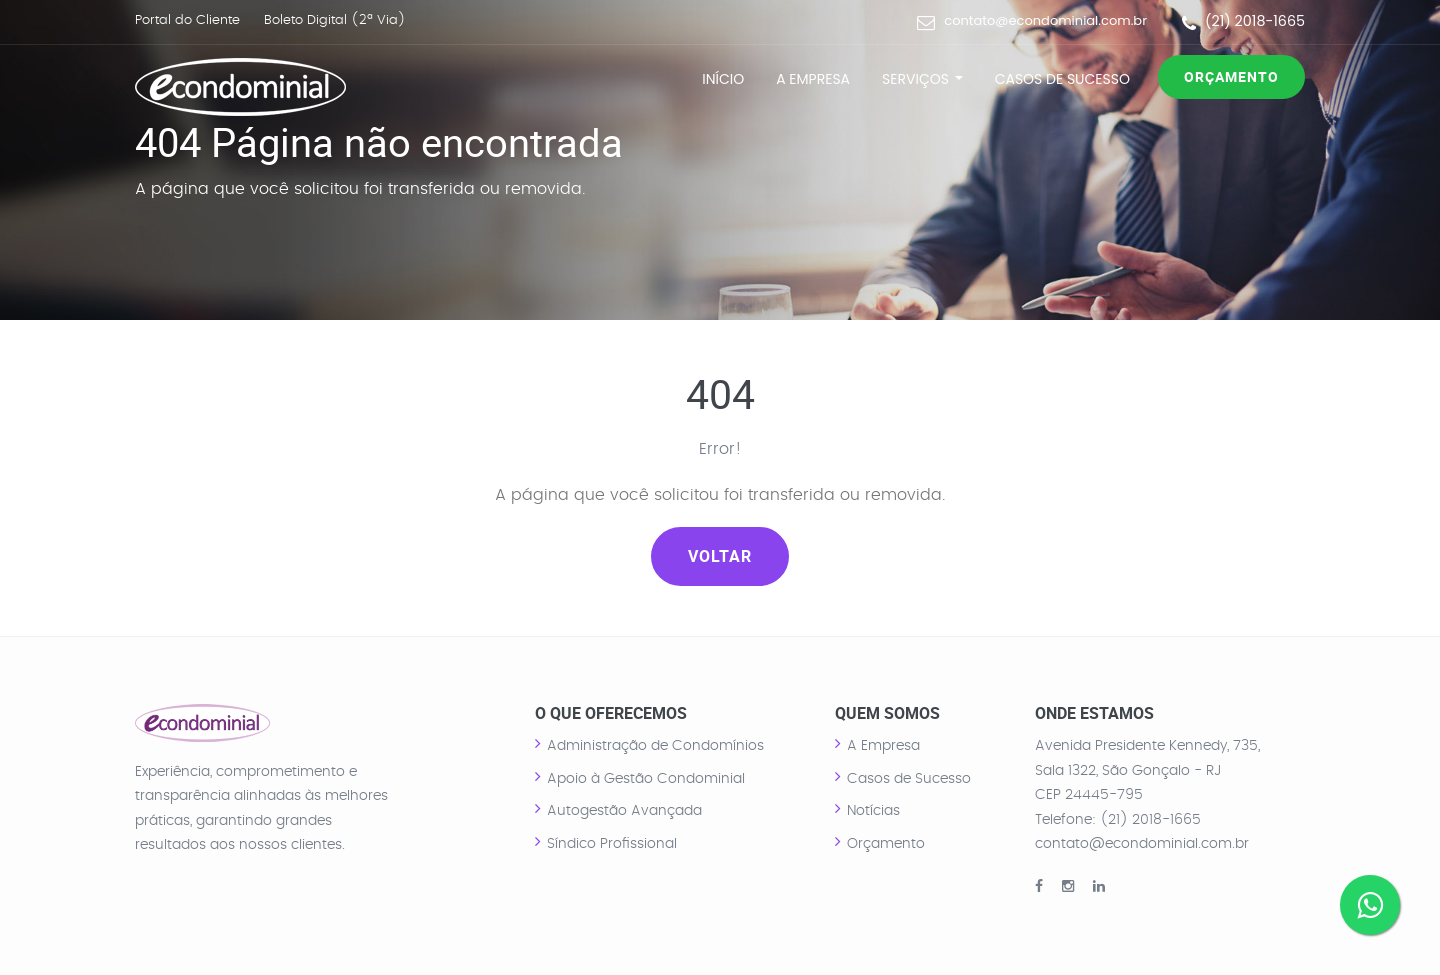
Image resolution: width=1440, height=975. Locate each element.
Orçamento (1231, 76)
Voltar (720, 556)
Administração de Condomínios (655, 746)
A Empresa (813, 79)
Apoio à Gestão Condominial (646, 779)
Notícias (873, 811)
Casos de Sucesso (1062, 79)
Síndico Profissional (612, 844)
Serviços (922, 79)
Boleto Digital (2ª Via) (335, 20)
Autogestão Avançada (624, 811)
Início (723, 79)
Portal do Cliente (187, 20)
